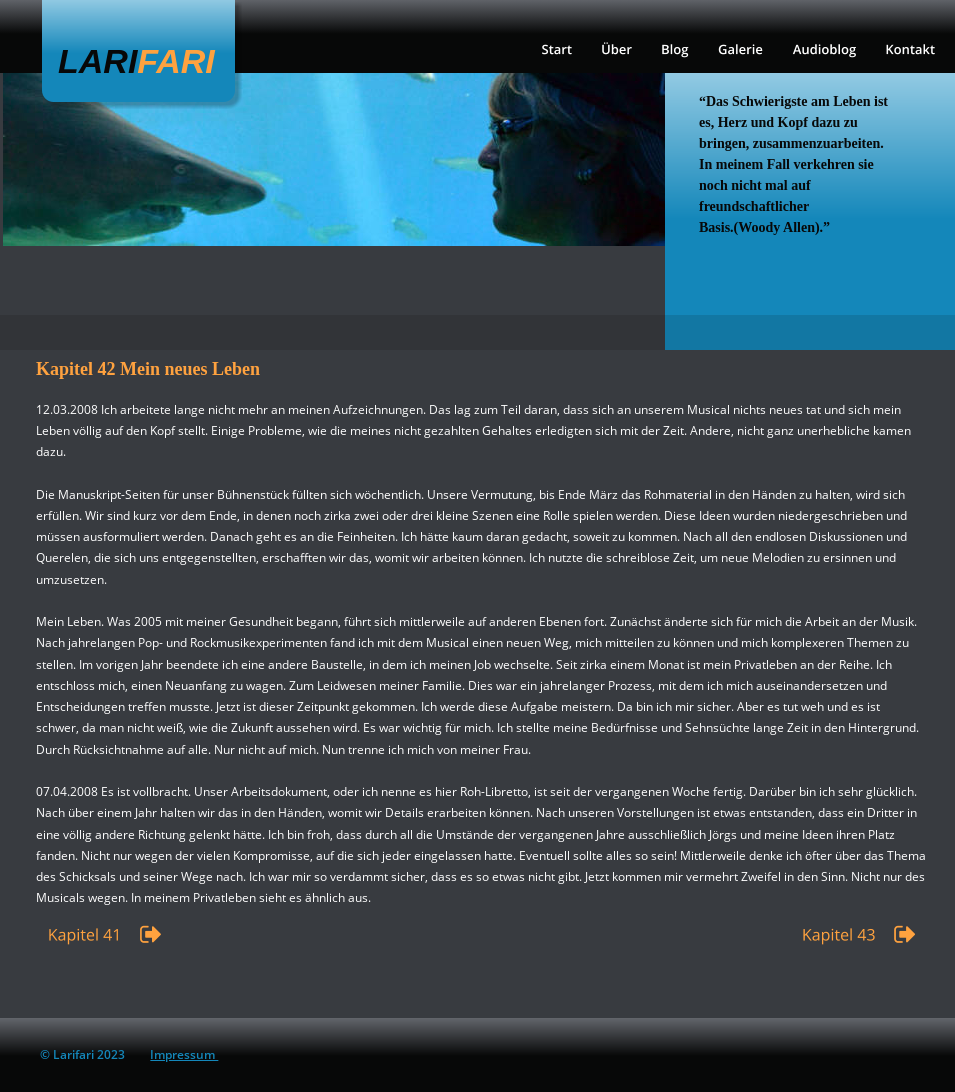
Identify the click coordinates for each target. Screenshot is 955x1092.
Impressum (184, 1054)
